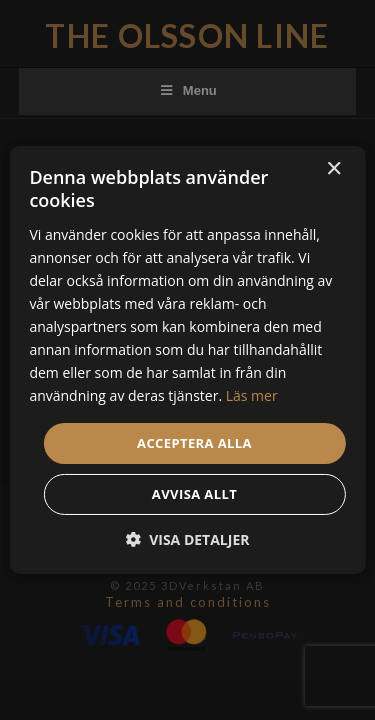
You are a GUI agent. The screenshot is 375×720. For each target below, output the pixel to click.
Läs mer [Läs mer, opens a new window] (252, 395)
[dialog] (187, 360)
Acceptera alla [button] (194, 442)
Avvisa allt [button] (194, 494)
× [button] (333, 169)
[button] (188, 539)
